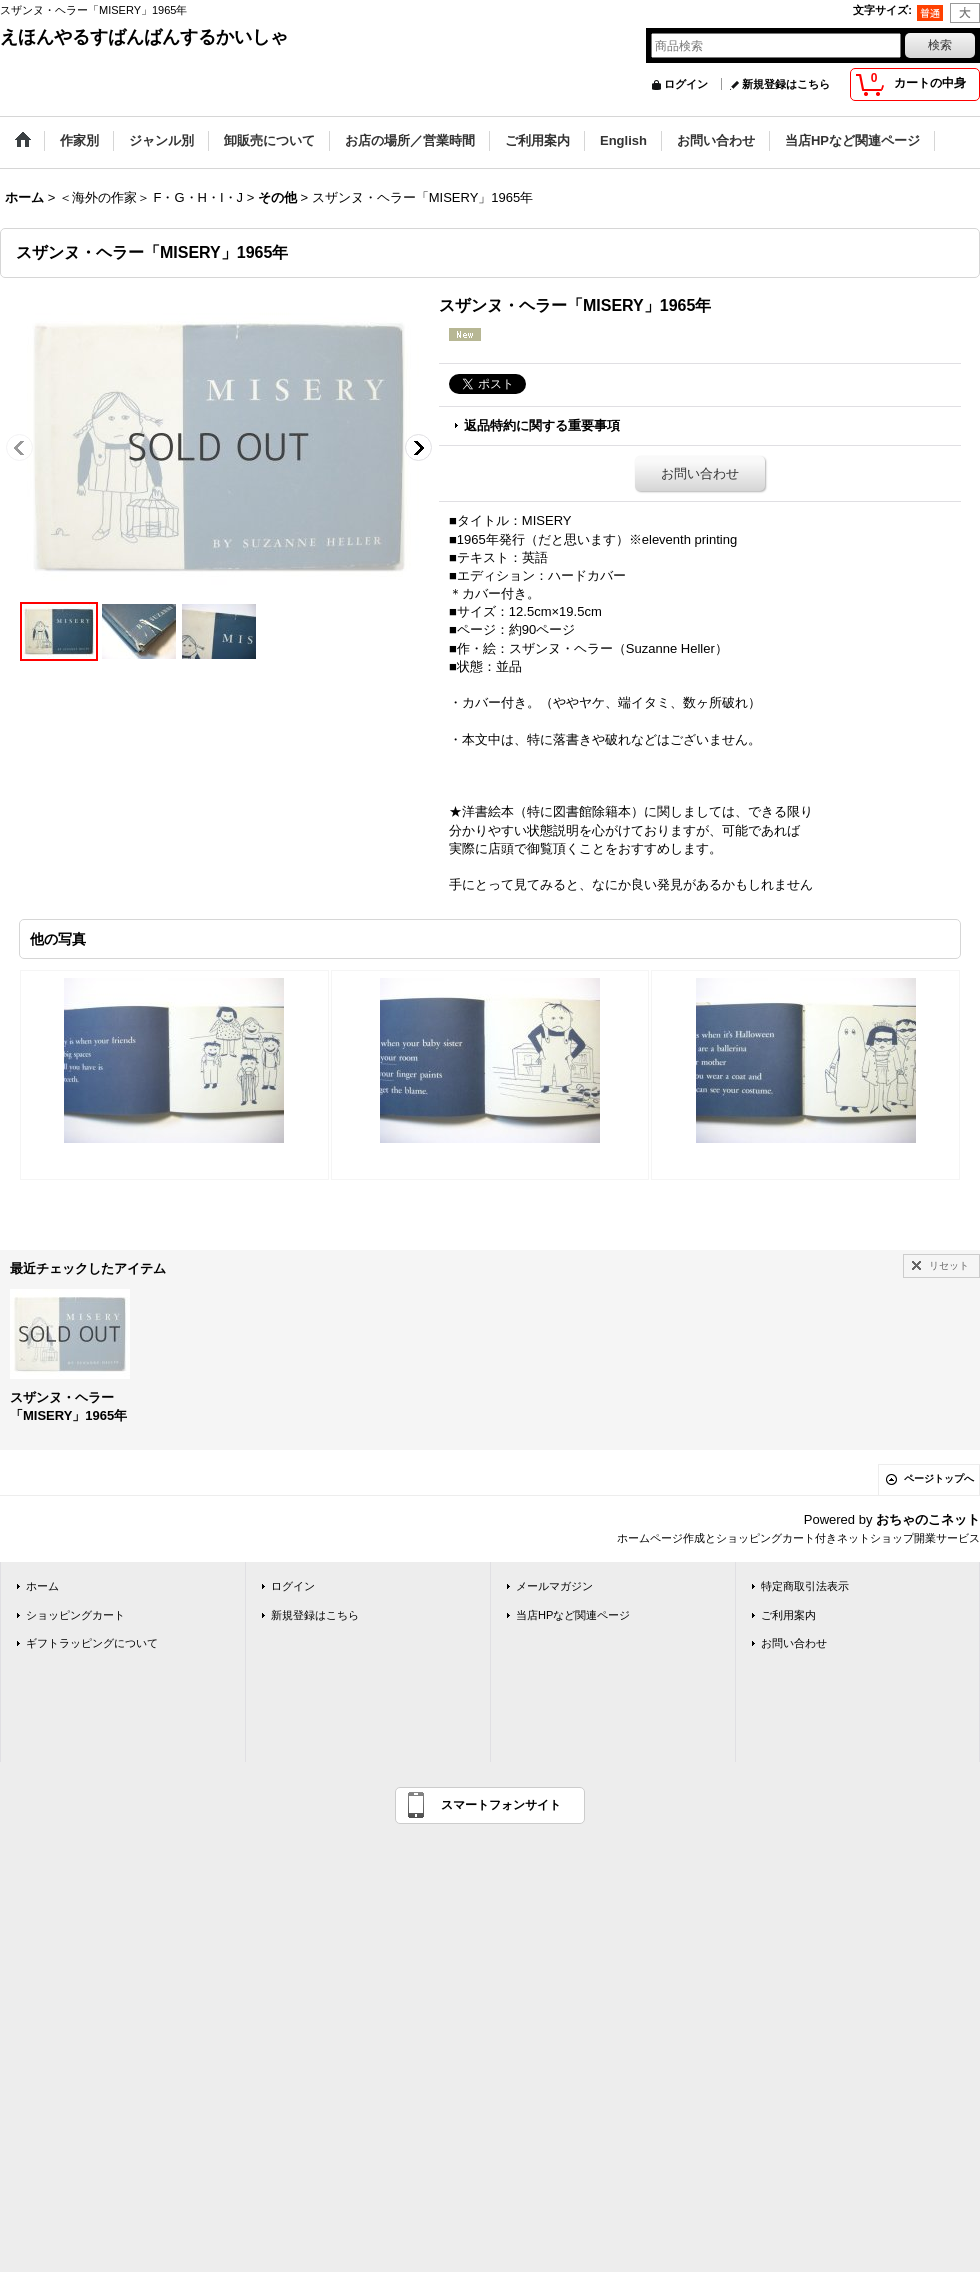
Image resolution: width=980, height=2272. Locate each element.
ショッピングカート (75, 1615)
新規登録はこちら (786, 84)
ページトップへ (939, 1478)
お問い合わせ (700, 473)
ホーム (42, 1586)
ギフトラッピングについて (92, 1643)
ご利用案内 (788, 1615)
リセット (949, 1265)
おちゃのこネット (928, 1519)
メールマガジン (554, 1586)
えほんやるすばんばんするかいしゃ (144, 37)
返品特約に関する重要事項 (542, 425)
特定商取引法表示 (805, 1586)
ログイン (686, 84)
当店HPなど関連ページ (573, 1615)
